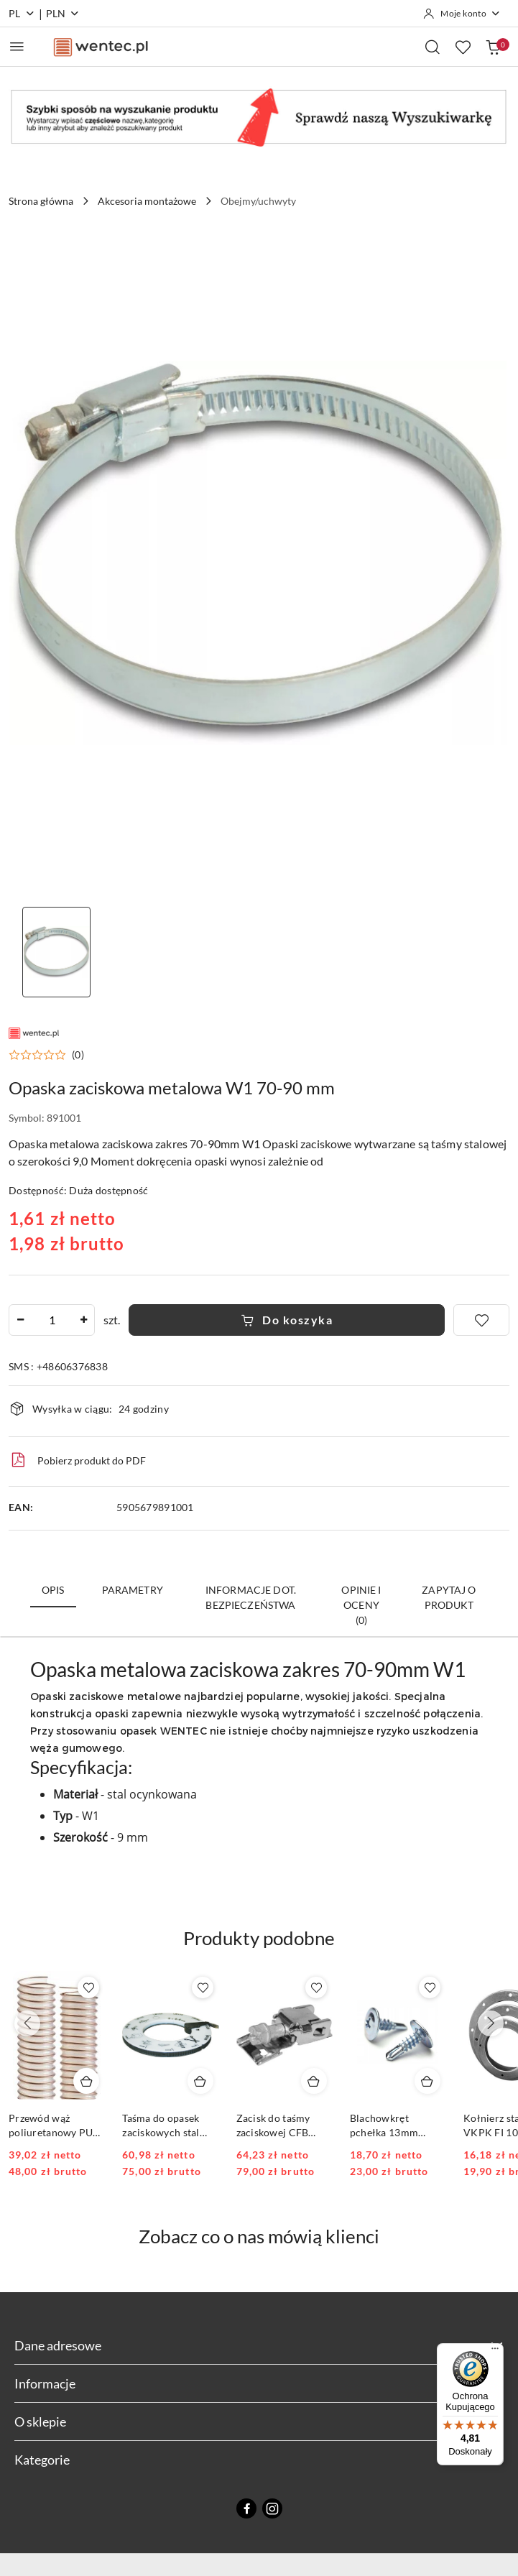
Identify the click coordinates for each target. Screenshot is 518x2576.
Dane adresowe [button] (259, 2345)
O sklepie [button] (259, 2421)
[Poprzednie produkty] (27, 2023)
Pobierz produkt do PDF (77, 1460)
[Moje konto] (462, 13)
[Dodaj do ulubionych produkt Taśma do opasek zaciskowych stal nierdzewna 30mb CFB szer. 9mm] (202, 1987)
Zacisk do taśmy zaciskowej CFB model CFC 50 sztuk (282, 2126)
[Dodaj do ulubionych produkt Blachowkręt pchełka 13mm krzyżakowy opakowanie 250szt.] (429, 1987)
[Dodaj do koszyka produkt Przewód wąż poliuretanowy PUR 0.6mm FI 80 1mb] (86, 2081)
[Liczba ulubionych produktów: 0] (463, 46)
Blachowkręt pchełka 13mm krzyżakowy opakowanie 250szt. (395, 2126)
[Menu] (495, 2351)
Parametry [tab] (132, 1590)
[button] (46, 1055)
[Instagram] (272, 2508)
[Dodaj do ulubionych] (481, 1320)
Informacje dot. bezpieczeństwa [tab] (250, 1597)
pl (22, 13)
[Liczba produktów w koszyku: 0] (493, 46)
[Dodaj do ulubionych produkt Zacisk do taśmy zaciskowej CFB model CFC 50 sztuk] (316, 1987)
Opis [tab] (53, 1590)
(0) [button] (78, 1055)
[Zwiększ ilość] (83, 1320)
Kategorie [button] (259, 2459)
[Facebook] (246, 2508)
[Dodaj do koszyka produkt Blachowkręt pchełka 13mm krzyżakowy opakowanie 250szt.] (427, 2081)
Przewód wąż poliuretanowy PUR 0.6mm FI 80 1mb (54, 2126)
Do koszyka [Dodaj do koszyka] (287, 1319)
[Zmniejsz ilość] (20, 1320)
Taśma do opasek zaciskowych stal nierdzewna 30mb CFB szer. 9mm (163, 2126)
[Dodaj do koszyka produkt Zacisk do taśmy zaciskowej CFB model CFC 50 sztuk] (314, 2081)
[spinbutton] (52, 1320)
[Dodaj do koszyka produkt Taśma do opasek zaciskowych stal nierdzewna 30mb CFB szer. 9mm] (200, 2081)
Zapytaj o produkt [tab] (449, 1597)
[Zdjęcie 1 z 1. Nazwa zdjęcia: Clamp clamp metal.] (56, 952)
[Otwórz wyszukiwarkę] (432, 46)
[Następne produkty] (491, 2023)
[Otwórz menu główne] (17, 46)
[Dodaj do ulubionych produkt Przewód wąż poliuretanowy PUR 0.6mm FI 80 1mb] (88, 1987)
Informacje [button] (259, 2383)
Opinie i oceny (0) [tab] (361, 1605)
